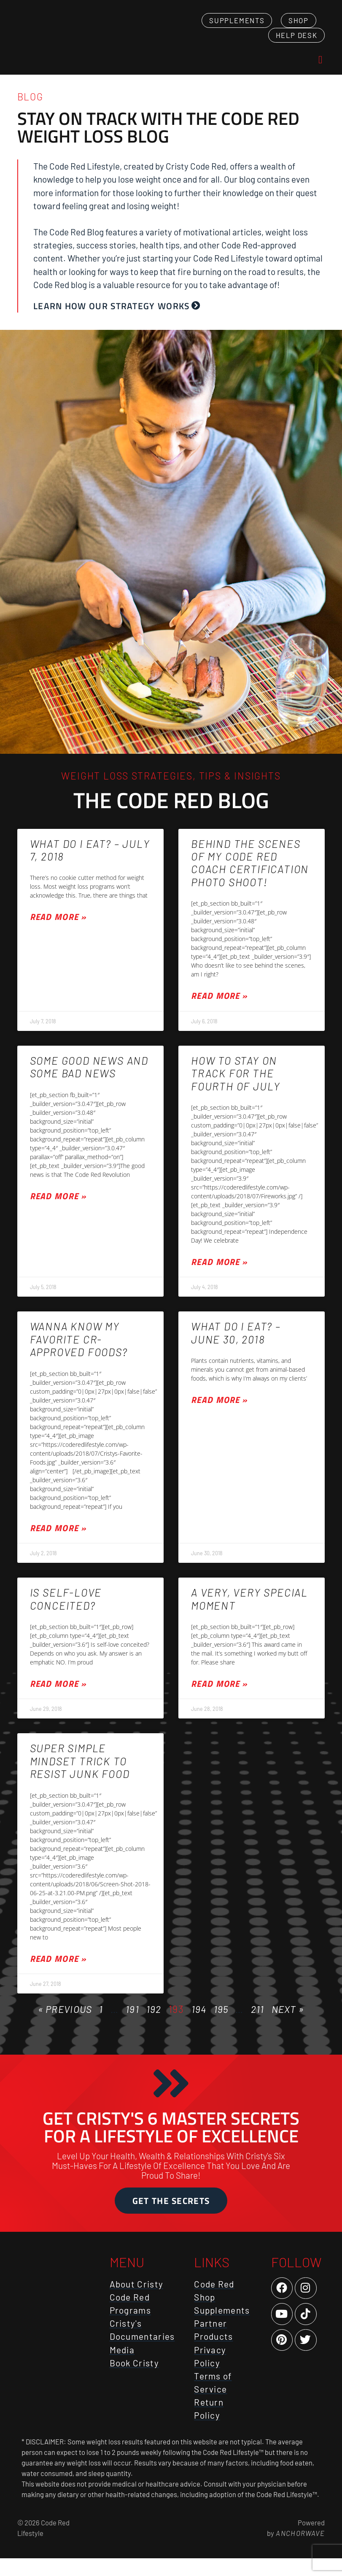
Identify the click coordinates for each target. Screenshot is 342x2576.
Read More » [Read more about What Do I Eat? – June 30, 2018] (219, 1411)
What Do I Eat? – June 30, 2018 (236, 1344)
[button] (320, 66)
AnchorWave (299, 2550)
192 (154, 2021)
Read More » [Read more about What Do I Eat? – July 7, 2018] (58, 929)
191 (132, 2021)
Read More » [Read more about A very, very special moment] (219, 1695)
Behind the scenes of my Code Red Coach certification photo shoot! (250, 874)
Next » (288, 2021)
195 (221, 2021)
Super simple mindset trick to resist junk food (80, 1773)
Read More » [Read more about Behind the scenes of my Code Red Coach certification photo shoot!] (219, 1007)
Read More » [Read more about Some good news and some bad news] (58, 1207)
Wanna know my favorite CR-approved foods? (79, 1351)
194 (199, 2021)
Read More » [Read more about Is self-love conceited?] (58, 1695)
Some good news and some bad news (89, 1078)
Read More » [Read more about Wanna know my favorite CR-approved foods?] (58, 1539)
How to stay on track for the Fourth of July (235, 1085)
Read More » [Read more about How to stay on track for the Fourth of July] (219, 1273)
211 (257, 2021)
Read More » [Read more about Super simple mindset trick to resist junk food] (58, 1970)
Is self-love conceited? (66, 1610)
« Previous (65, 2021)
